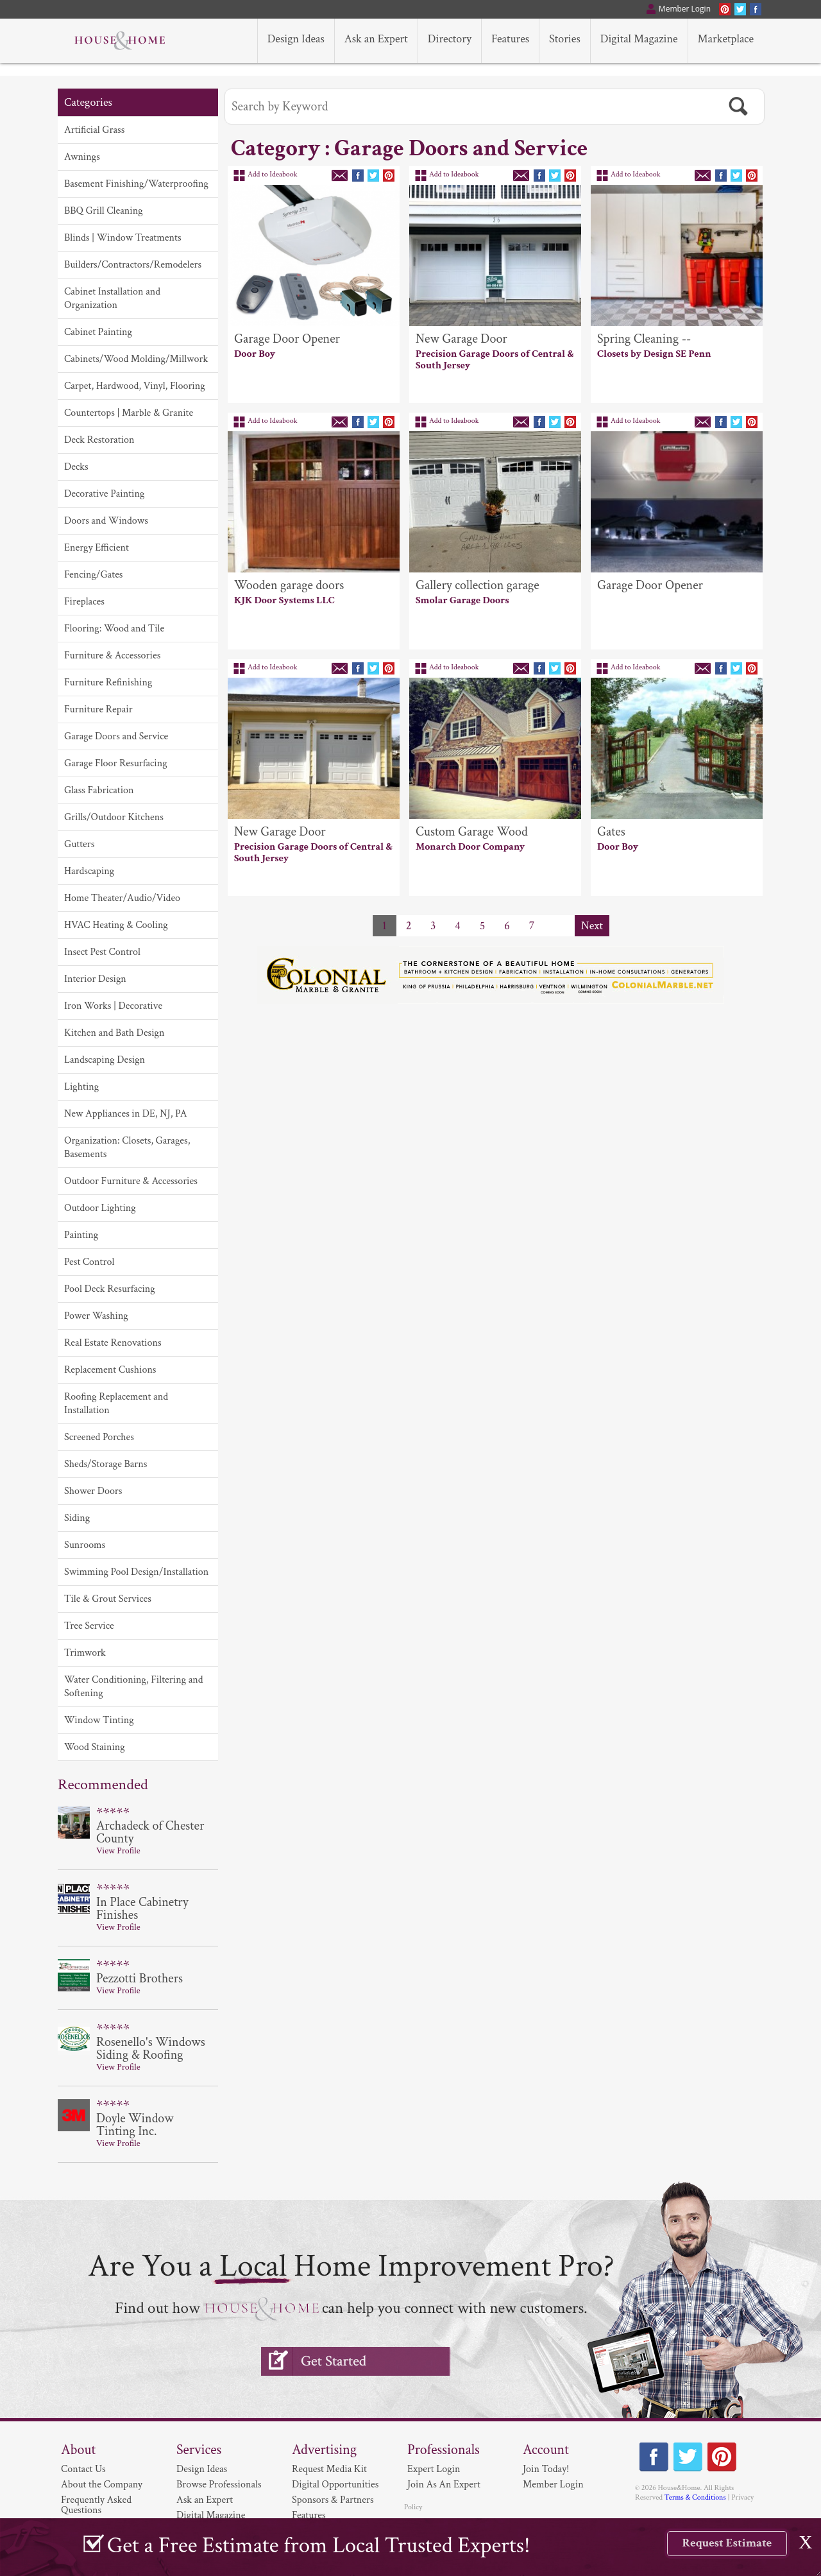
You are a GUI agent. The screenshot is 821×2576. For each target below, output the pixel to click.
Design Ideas (201, 2469)
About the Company (101, 2484)
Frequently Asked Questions (96, 2505)
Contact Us (83, 2469)
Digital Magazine (210, 2515)
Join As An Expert (443, 2484)
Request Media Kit (329, 2469)
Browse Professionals (219, 2484)
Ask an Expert (204, 2500)
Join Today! (546, 2469)
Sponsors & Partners (333, 2500)
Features (309, 2515)
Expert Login (433, 2469)
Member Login (553, 2484)
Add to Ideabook (273, 174)
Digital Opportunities (335, 2484)
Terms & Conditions (695, 2497)
